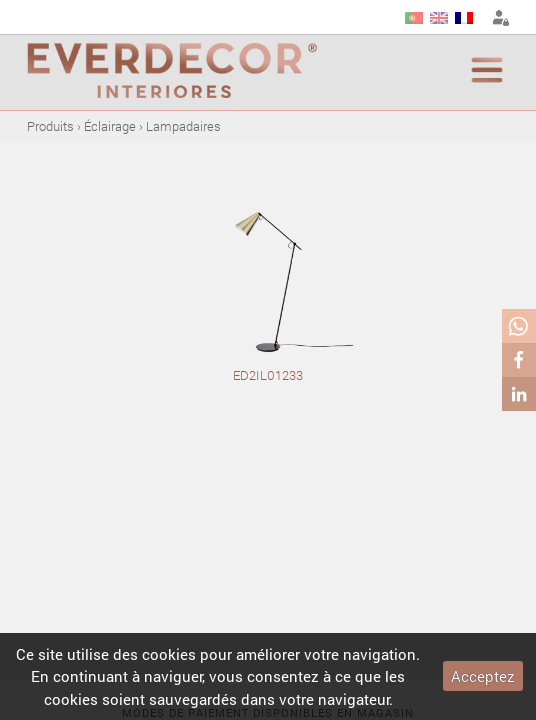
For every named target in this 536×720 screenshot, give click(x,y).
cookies (169, 654)
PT (414, 18)
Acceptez (483, 676)
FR (464, 18)
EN (439, 18)
